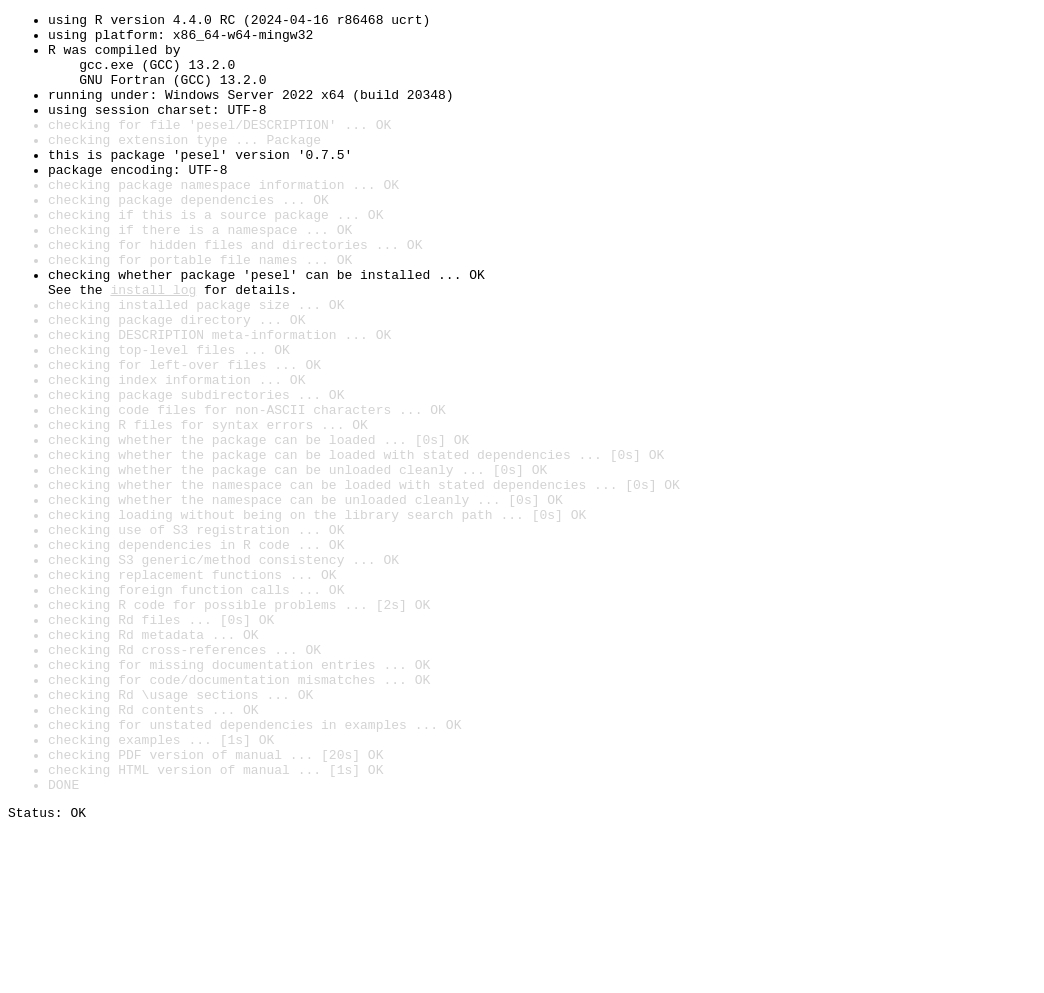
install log (153, 346)
